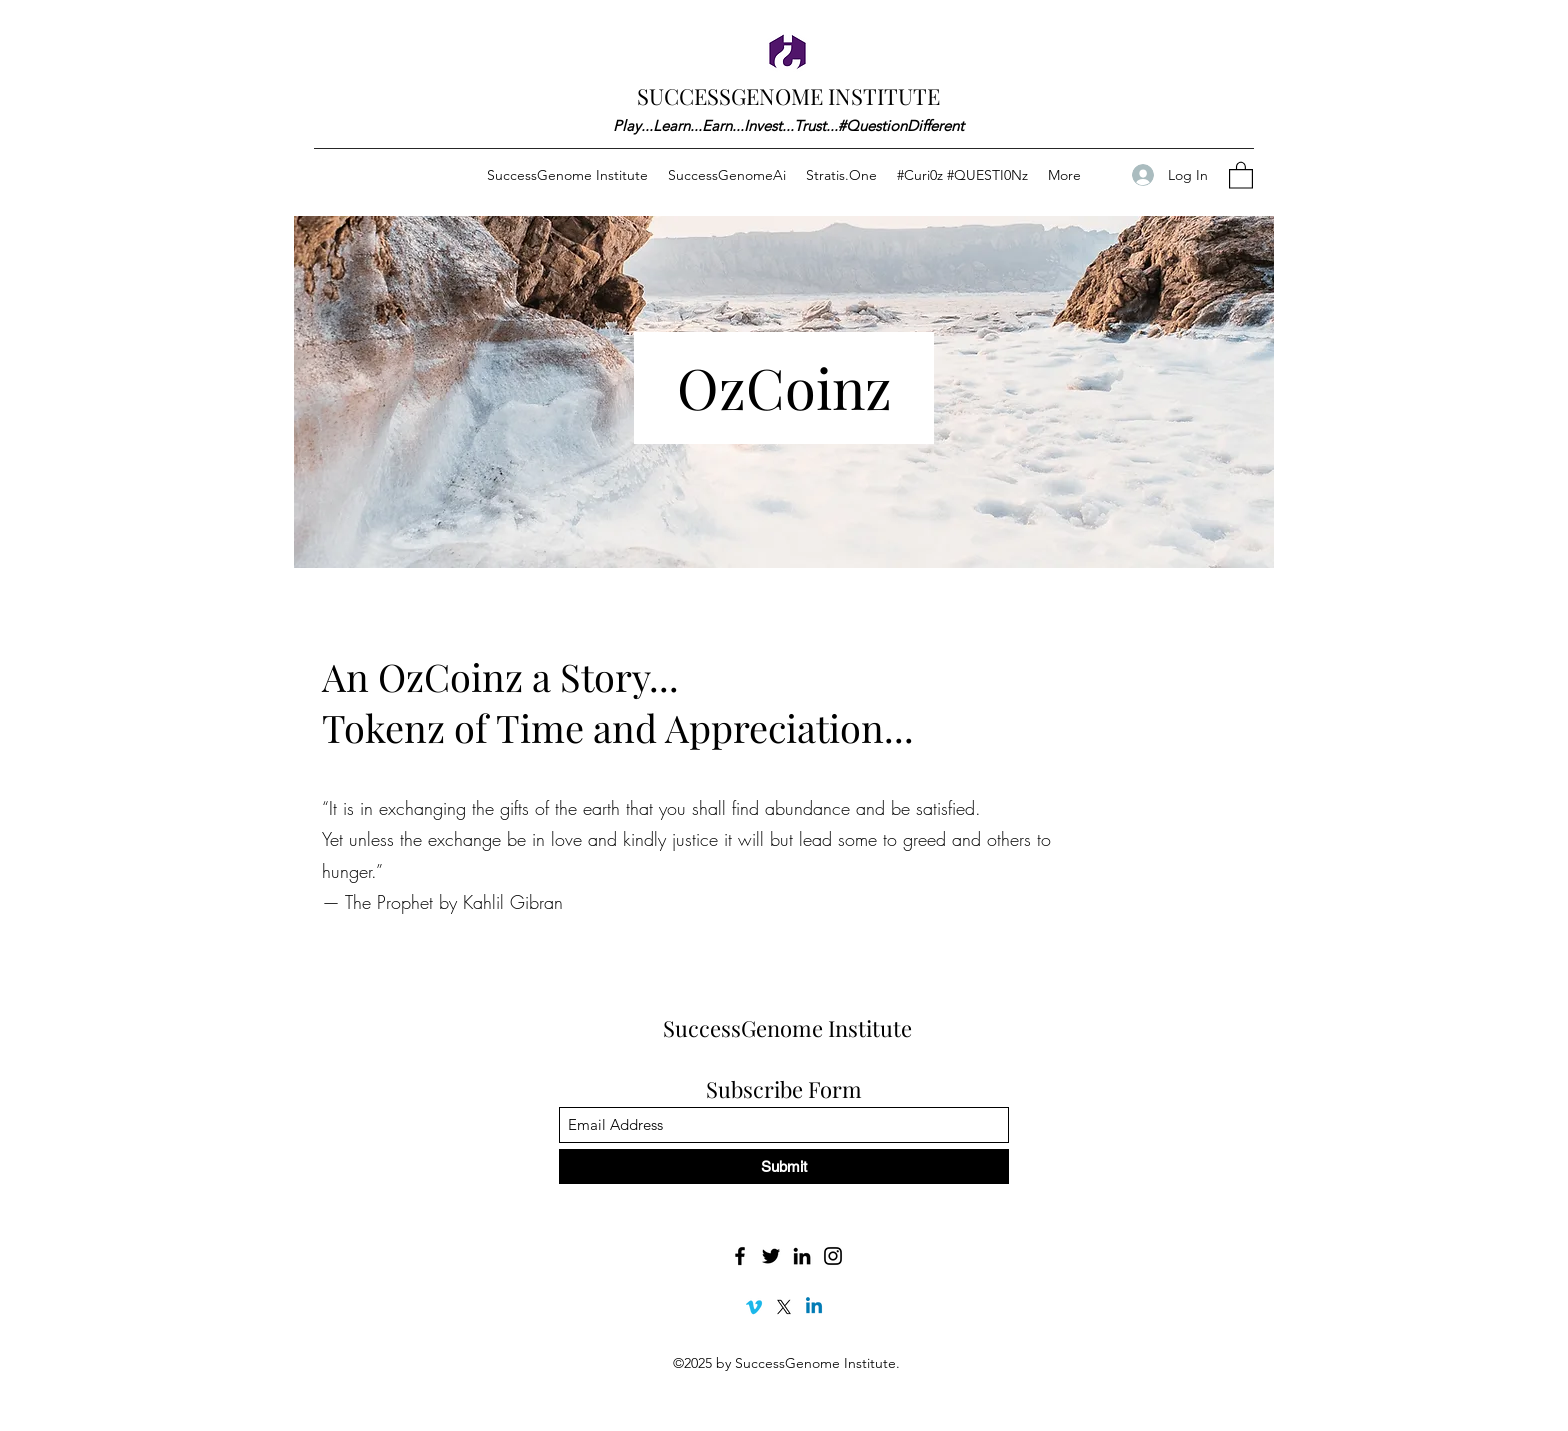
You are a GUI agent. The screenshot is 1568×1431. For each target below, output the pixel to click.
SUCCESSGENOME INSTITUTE (788, 96)
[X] (784, 1307)
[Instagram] (833, 1256)
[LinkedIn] (802, 1256)
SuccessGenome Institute (787, 1028)
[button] (1241, 174)
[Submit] (784, 1166)
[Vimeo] (754, 1307)
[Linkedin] (814, 1307)
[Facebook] (740, 1256)
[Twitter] (771, 1256)
